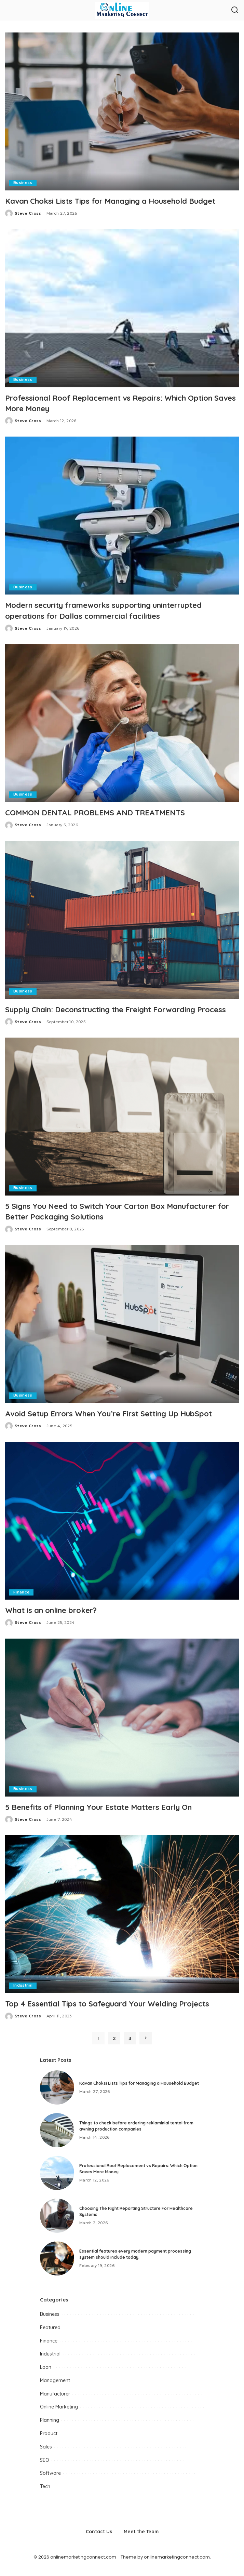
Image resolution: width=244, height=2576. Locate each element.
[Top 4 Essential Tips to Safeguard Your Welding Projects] (122, 1924)
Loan (45, 2377)
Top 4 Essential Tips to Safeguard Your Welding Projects (118, 2013)
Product (48, 2443)
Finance (21, 1602)
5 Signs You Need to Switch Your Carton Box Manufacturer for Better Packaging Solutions (96, 1221)
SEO (44, 2470)
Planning (49, 2430)
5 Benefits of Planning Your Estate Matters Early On (109, 1817)
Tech (45, 2496)
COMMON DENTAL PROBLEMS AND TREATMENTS (102, 812)
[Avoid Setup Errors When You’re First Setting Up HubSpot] (122, 1334)
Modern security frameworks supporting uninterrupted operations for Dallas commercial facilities (117, 610)
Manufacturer (55, 2404)
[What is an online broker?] (122, 1531)
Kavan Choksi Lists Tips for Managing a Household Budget (122, 201)
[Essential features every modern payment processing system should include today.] (57, 2268)
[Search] (235, 10)
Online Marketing (59, 2417)
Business (22, 183)
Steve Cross (28, 213)
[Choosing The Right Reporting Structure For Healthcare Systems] (57, 2225)
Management (55, 2390)
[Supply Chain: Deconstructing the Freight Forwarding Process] (122, 920)
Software (50, 2483)
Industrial (23, 1995)
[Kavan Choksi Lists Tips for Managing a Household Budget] (122, 111)
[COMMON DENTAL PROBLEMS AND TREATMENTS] (122, 723)
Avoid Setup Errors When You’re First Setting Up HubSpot (120, 1423)
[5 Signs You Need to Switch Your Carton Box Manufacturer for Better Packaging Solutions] (122, 1127)
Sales (46, 2457)
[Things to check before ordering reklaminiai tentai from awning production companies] (57, 2140)
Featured (50, 2337)
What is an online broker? (56, 1620)
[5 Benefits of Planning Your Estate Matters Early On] (122, 1727)
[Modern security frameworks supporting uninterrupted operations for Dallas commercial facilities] (122, 516)
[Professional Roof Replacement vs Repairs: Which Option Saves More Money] (122, 308)
